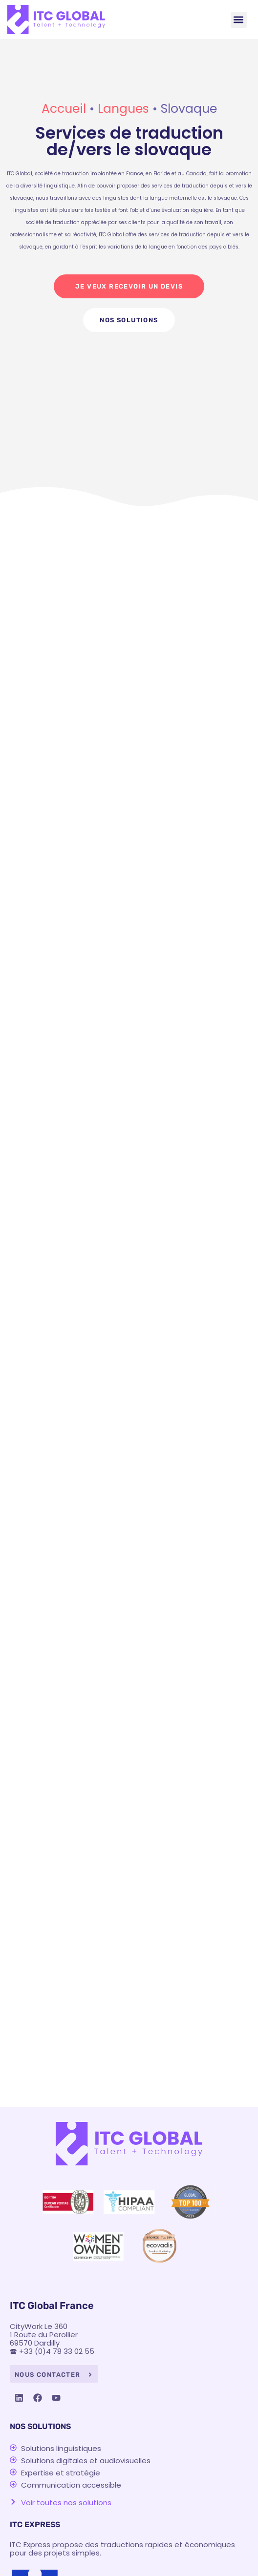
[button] (239, 20)
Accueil (64, 108)
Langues (123, 108)
